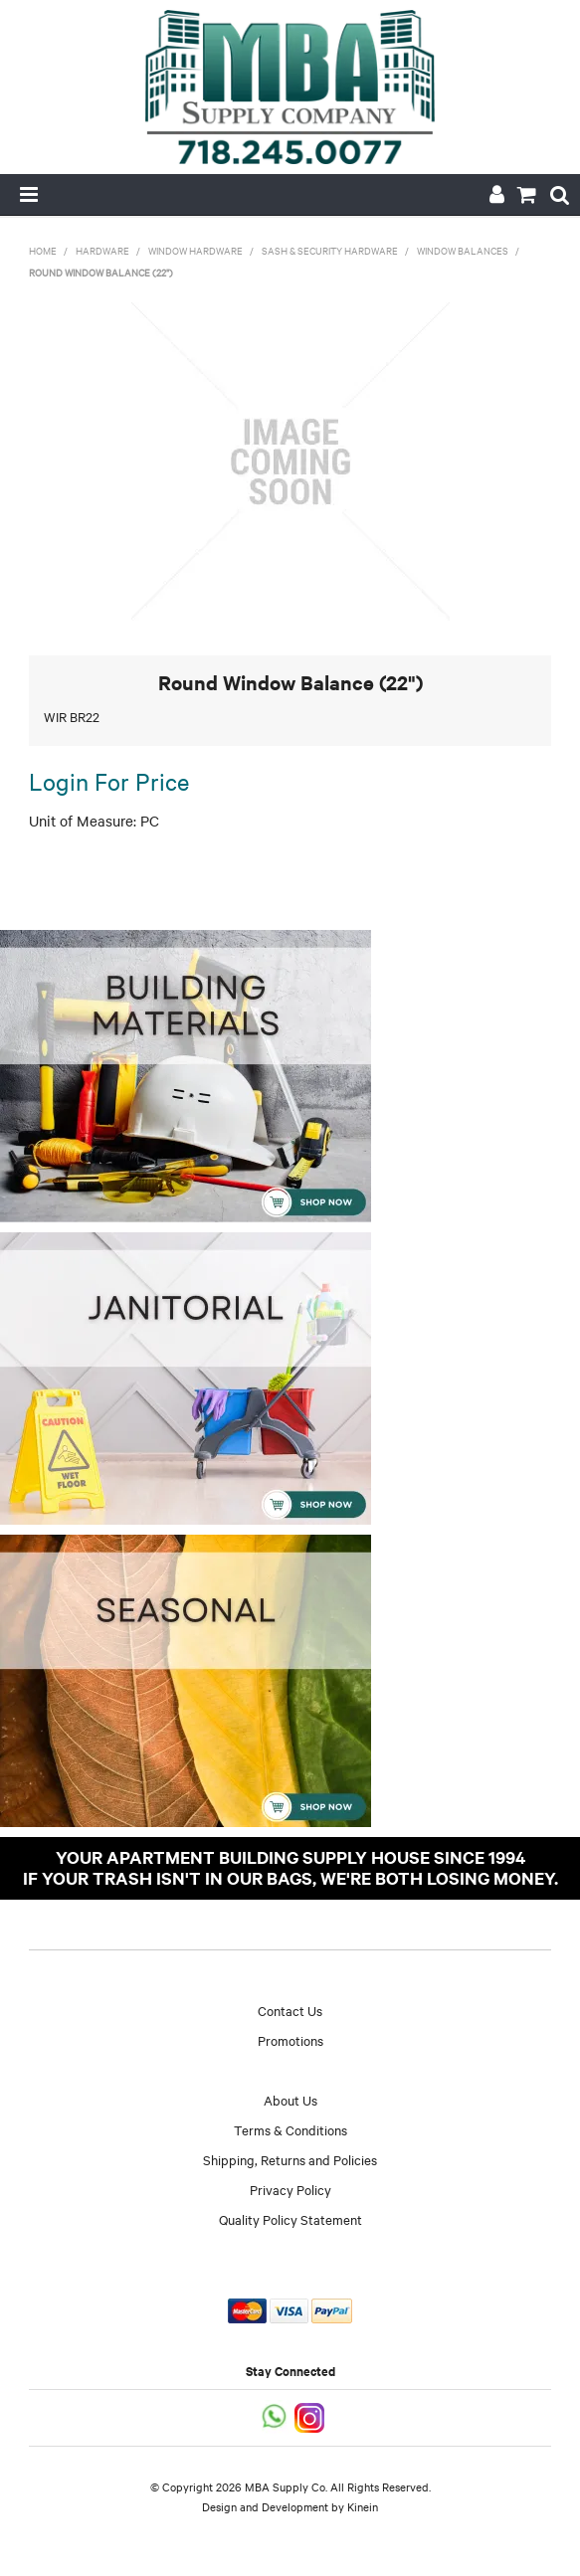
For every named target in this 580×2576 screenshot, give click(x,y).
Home (43, 250)
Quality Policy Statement (290, 2219)
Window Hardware (195, 250)
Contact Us (290, 2010)
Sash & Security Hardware (330, 250)
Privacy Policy (290, 2189)
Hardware (102, 250)
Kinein (362, 2506)
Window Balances (462, 250)
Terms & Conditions (290, 2129)
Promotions (290, 2040)
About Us (290, 2100)
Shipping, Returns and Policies (290, 2159)
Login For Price (109, 781)
